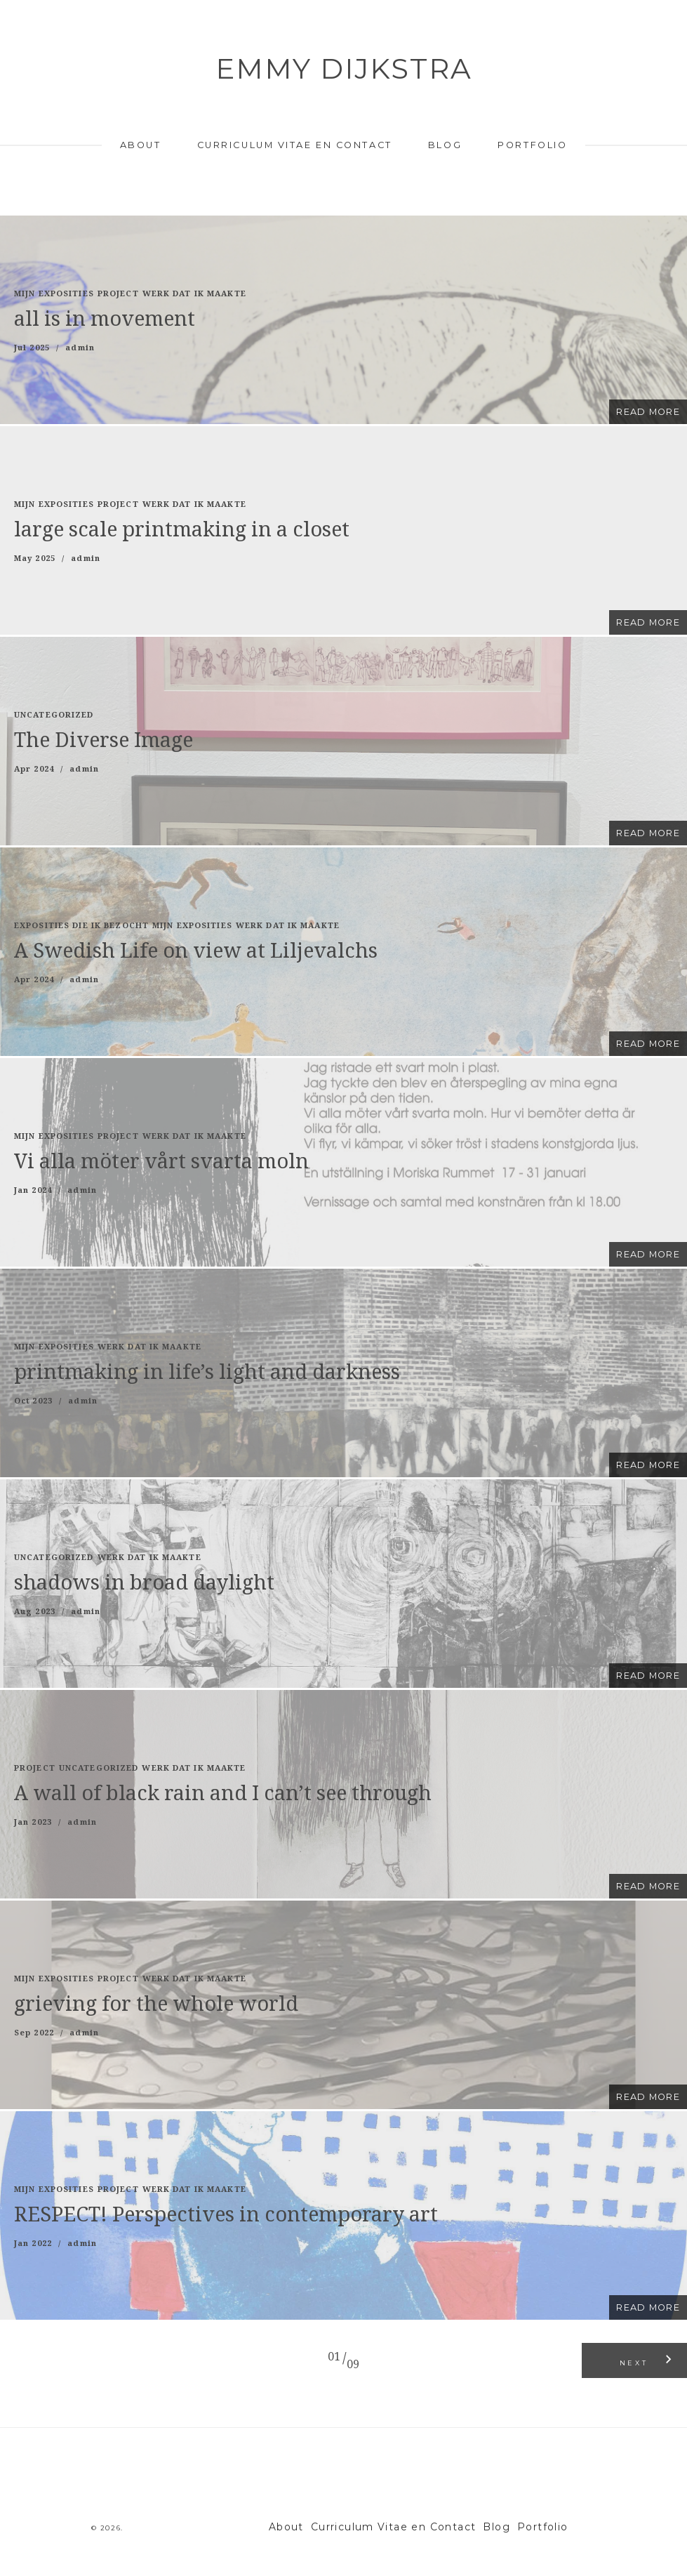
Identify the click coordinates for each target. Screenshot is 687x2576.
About (140, 145)
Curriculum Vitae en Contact (294, 145)
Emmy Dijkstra (343, 68)
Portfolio (532, 145)
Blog (445, 145)
